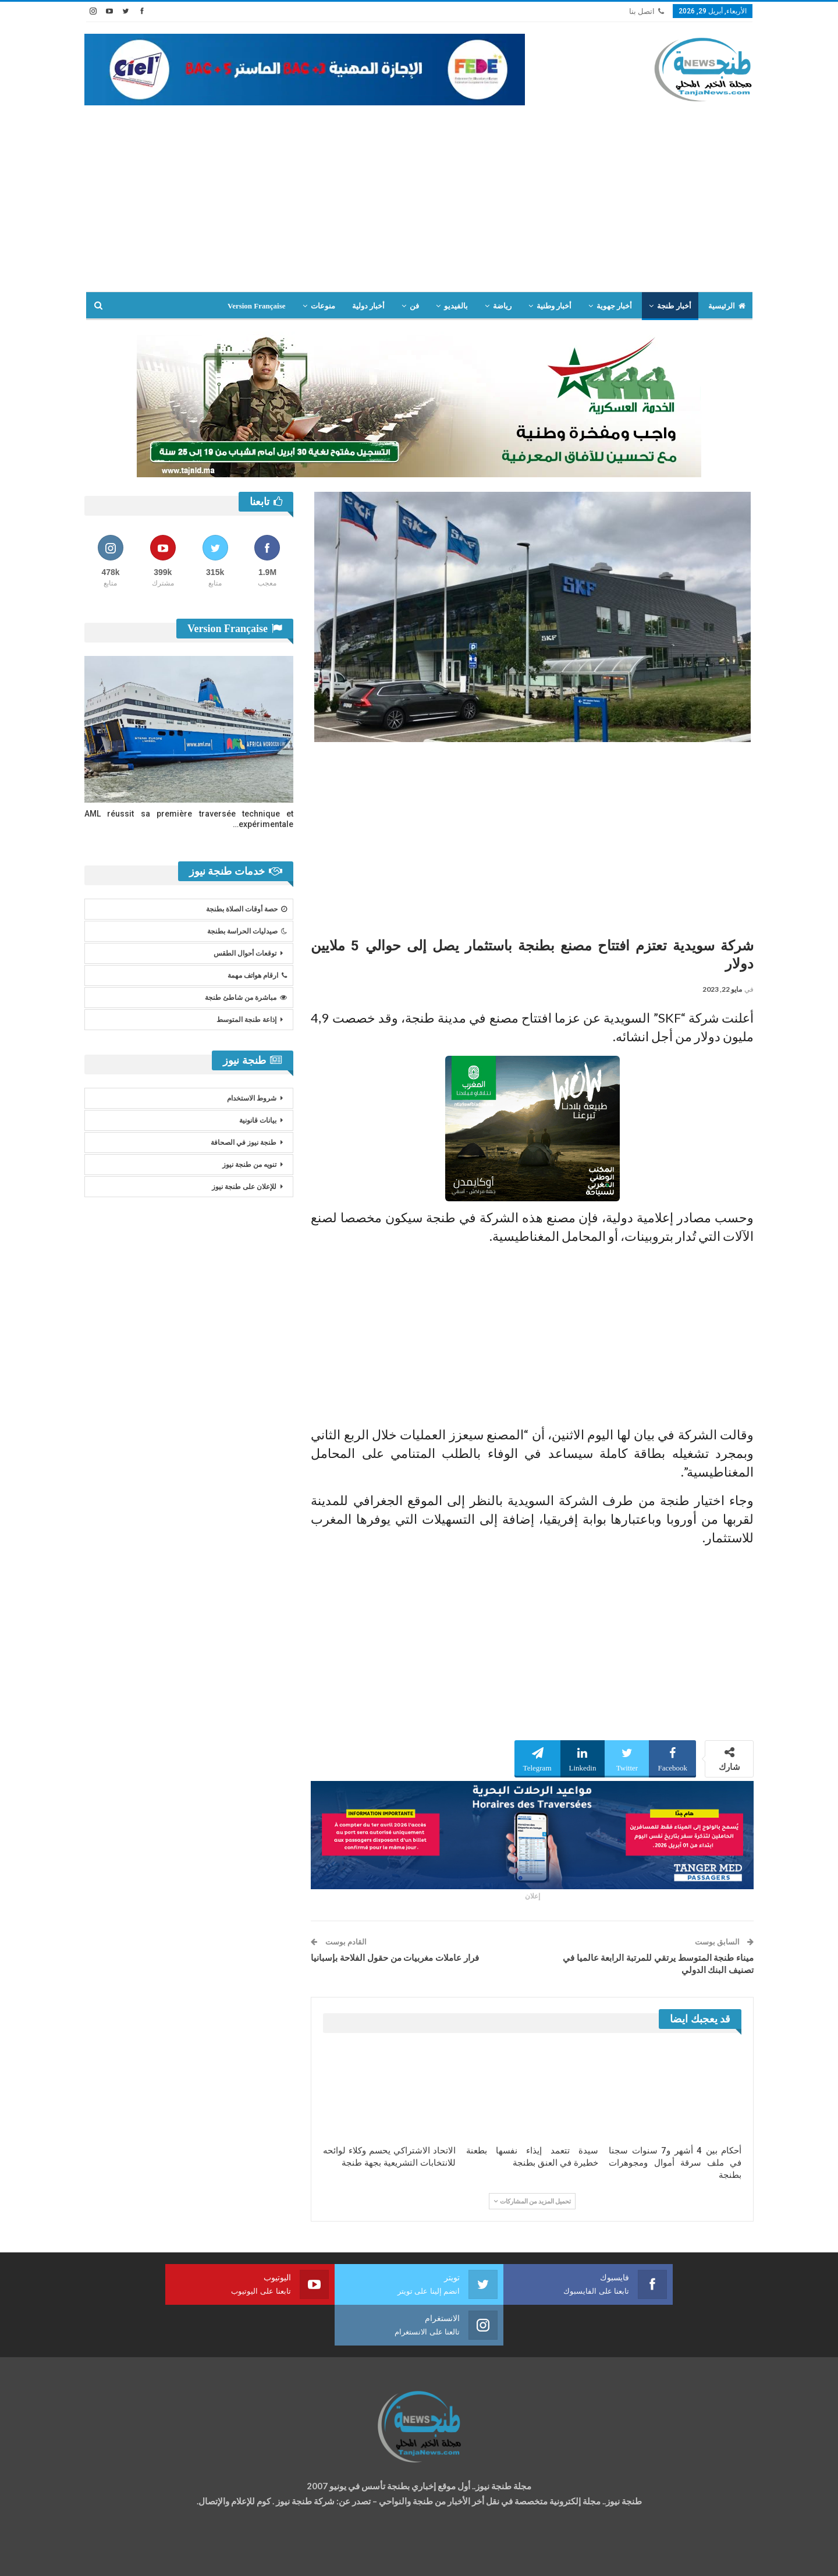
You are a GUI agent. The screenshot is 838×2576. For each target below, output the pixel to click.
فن (414, 305)
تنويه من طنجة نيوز (249, 1165)
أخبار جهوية (614, 305)
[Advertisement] (419, 204)
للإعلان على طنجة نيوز (244, 1187)
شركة (120, 2556)
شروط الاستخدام (251, 1098)
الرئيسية (726, 305)
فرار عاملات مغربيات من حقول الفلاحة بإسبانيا (395, 1958)
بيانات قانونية (257, 1120)
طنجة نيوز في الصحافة (243, 1142)
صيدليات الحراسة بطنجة (247, 931)
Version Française (257, 305)
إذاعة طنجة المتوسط (246, 1020)
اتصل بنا (646, 11)
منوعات (323, 305)
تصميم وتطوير (178, 2556)
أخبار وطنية (554, 305)
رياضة (502, 305)
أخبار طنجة (674, 305)
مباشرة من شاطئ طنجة (246, 998)
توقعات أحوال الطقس (245, 953)
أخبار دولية (368, 305)
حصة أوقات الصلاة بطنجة (246, 909)
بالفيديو (456, 305)
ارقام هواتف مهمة (257, 975)
